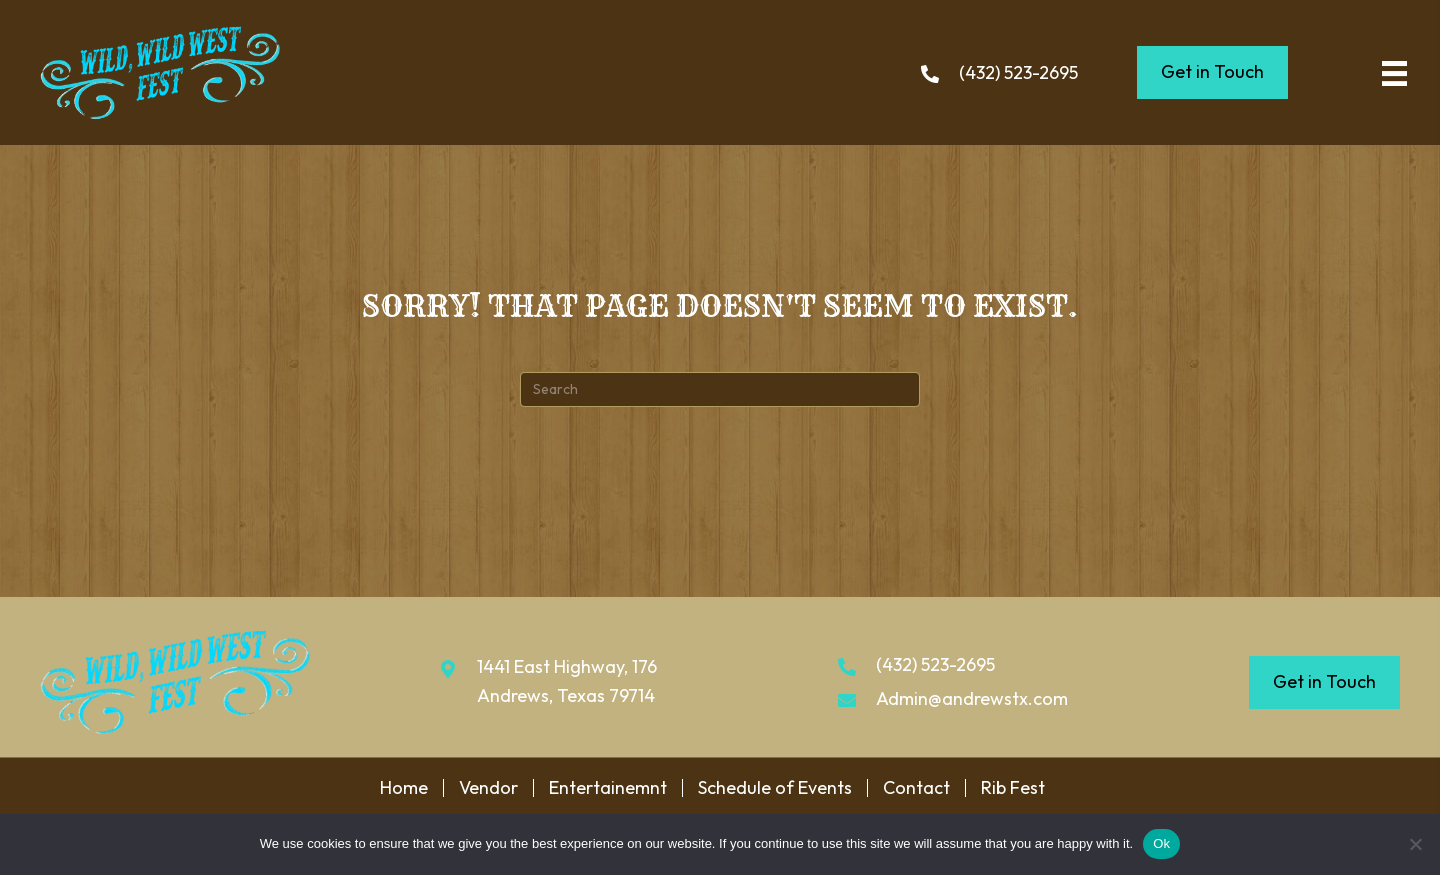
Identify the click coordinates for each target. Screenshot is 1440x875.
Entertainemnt (608, 788)
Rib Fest (1013, 788)
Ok (1161, 843)
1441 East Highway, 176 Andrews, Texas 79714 (567, 681)
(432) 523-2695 (1018, 72)
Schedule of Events (775, 788)
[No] (1415, 844)
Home (404, 788)
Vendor (488, 788)
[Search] (720, 389)
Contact (916, 788)
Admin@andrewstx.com (972, 698)
